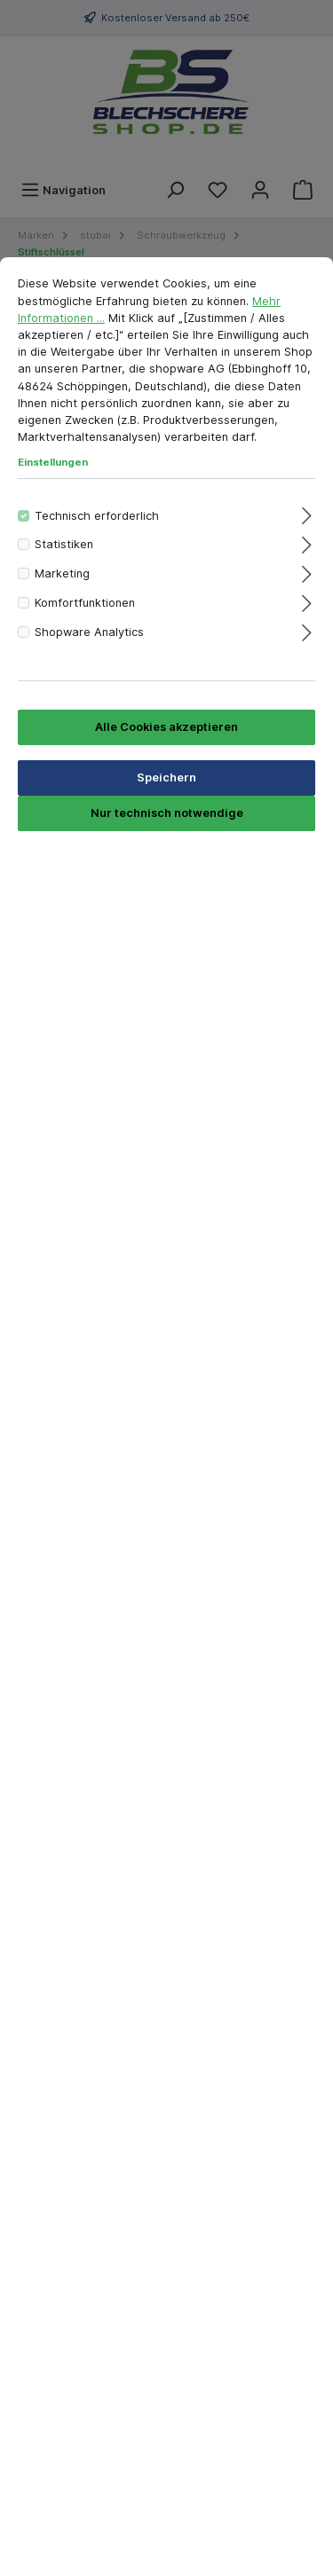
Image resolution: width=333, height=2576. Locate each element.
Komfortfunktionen (85, 602)
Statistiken (64, 544)
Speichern (166, 777)
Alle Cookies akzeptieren (166, 727)
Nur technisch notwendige (167, 813)
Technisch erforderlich (97, 515)
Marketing (62, 573)
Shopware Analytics (89, 632)
